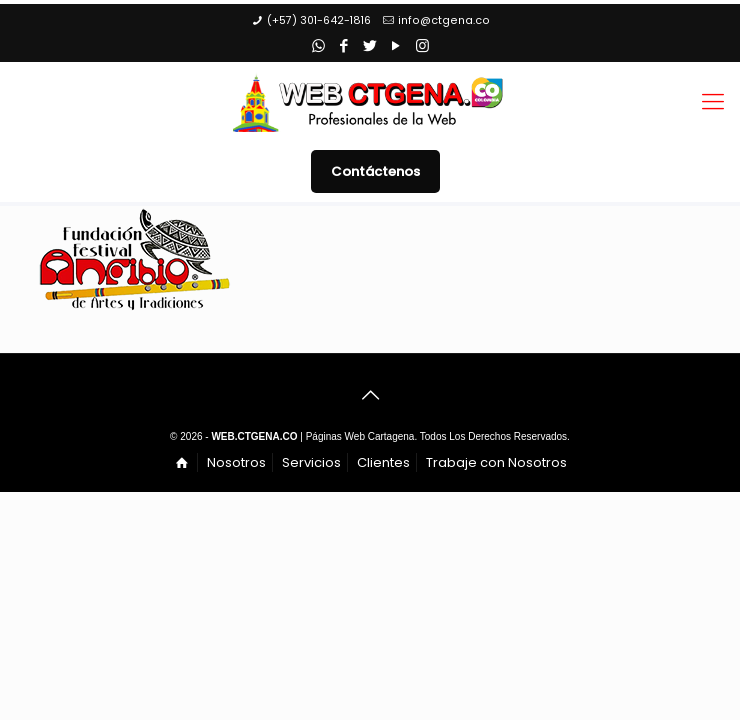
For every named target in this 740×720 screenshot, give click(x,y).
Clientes (383, 462)
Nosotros (236, 462)
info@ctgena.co (444, 20)
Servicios (311, 462)
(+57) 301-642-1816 (319, 20)
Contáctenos (375, 171)
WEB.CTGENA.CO (254, 436)
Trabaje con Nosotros (496, 462)
